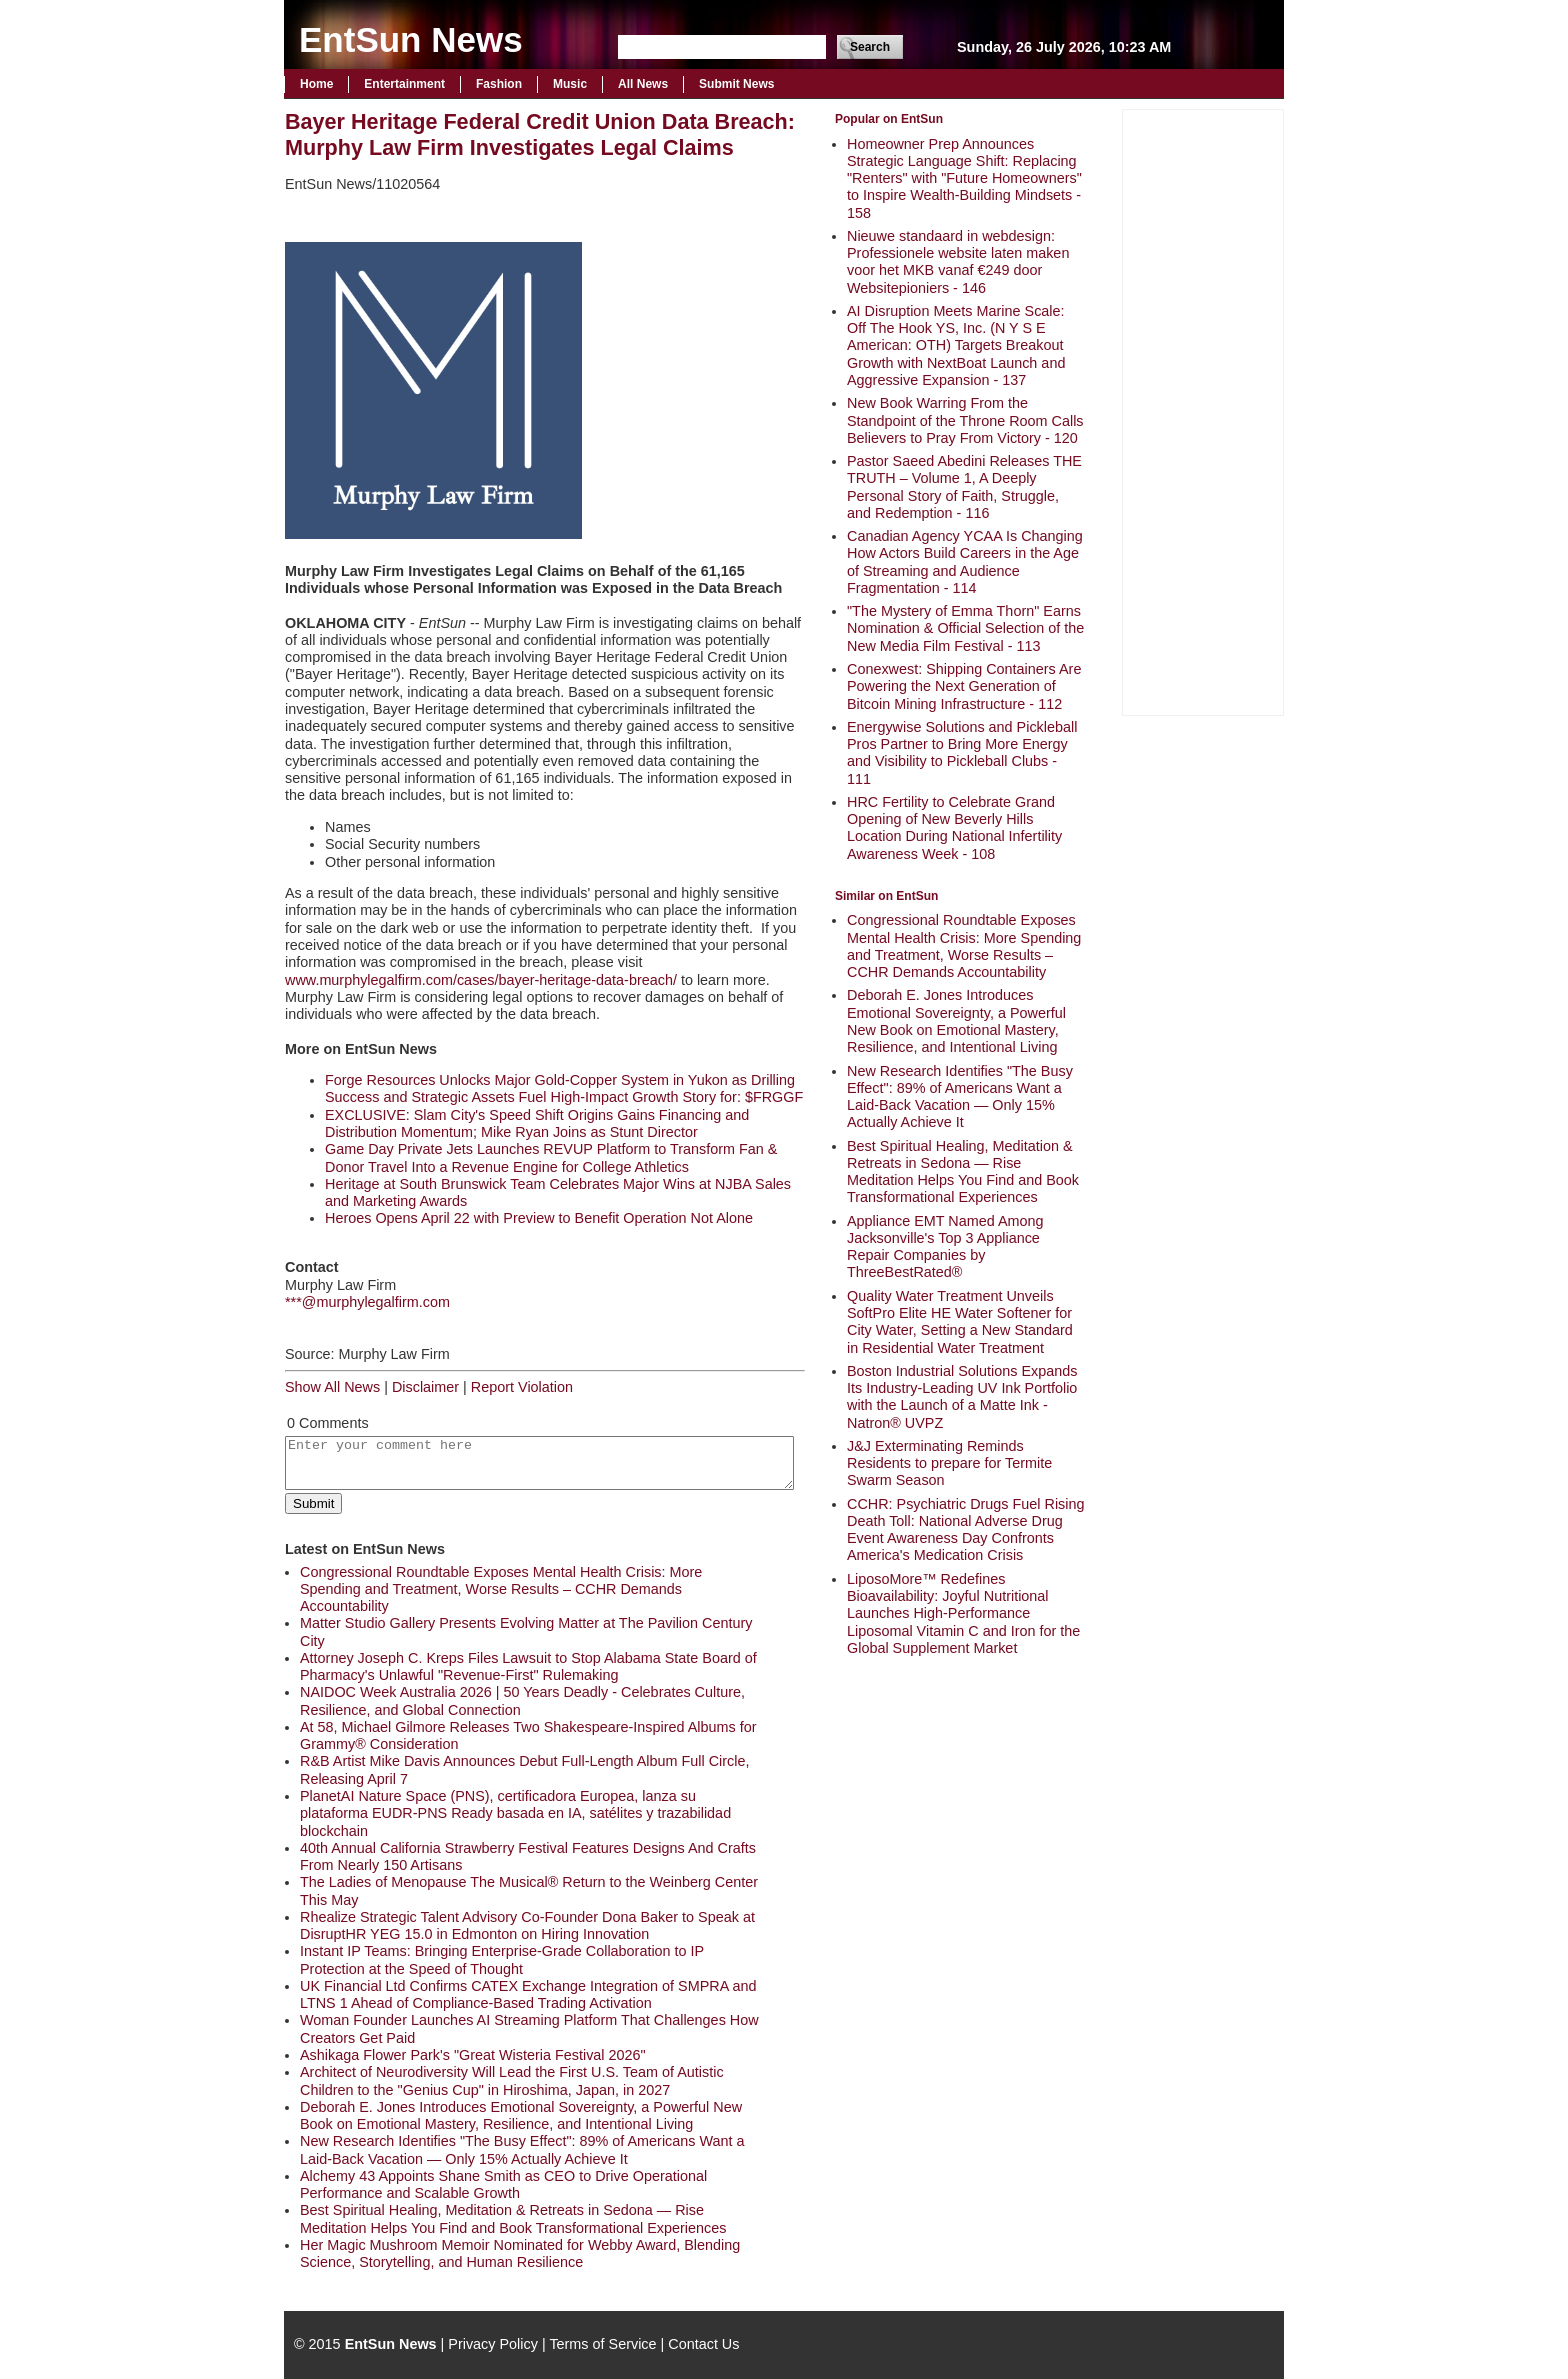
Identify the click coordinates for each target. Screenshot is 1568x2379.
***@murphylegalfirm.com (367, 1302)
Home (316, 84)
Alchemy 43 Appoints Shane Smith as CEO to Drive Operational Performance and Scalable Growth (503, 2184)
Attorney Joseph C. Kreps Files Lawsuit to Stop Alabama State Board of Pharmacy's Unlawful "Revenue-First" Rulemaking (528, 1666)
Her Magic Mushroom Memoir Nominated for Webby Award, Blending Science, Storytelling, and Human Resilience (520, 2253)
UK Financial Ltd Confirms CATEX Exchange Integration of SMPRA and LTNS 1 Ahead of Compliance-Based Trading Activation (528, 1994)
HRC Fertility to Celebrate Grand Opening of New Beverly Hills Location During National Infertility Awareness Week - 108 (954, 828)
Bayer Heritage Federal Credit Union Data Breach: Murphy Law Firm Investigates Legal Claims (540, 134)
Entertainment (404, 84)
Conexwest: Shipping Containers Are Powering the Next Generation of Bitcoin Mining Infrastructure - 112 (964, 686)
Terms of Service (602, 2344)
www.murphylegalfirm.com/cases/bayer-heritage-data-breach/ (481, 980)
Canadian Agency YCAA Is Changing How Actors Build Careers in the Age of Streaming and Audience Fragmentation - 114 (965, 562)
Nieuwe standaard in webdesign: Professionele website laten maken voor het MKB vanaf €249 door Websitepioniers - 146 (958, 262)
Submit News (736, 84)
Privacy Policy (493, 2344)
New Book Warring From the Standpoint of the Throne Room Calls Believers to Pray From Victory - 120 (965, 420)
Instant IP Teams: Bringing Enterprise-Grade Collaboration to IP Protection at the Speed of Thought (502, 1959)
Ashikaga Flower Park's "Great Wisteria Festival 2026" (473, 2055)
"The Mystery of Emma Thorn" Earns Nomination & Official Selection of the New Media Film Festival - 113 (965, 628)
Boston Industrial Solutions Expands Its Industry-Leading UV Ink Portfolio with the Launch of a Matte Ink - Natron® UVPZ (962, 1397)
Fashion (499, 84)
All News (643, 84)
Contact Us (703, 2344)
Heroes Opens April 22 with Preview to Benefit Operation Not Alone (539, 1218)
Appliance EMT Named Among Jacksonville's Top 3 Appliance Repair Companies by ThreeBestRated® (945, 1247)
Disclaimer (425, 1387)
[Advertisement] (1203, 410)
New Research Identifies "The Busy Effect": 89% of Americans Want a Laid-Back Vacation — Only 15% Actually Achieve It (960, 1097)
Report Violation (522, 1387)
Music (570, 84)
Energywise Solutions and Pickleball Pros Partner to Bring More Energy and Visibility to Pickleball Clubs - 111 (962, 753)
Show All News (332, 1387)
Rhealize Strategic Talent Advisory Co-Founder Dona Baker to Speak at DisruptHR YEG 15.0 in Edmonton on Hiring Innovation (527, 1925)
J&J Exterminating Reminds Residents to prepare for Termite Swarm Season (949, 1463)
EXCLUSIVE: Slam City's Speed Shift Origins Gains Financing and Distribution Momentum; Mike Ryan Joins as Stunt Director (537, 1123)
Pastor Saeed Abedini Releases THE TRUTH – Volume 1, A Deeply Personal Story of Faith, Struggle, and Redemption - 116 (964, 487)
